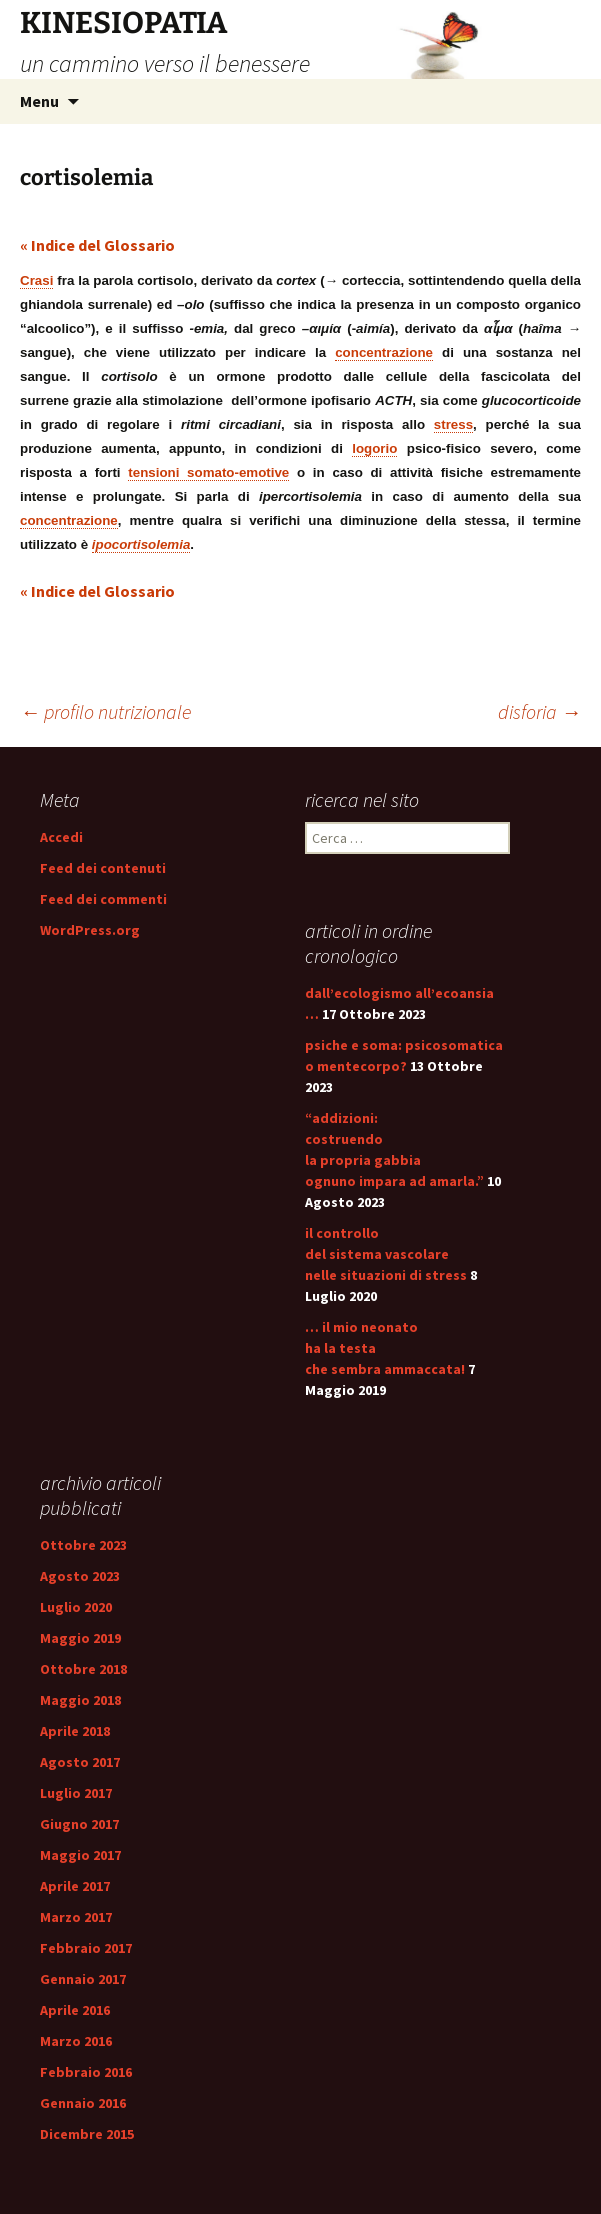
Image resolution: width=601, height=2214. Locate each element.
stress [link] (453, 424)
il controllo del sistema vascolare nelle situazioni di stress (386, 1254)
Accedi (61, 837)
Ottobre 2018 (83, 1669)
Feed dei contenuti (103, 868)
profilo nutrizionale (105, 711)
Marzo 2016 (76, 2041)
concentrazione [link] (384, 352)
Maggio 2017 (80, 1855)
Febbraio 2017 (86, 1948)
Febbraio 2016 (86, 2072)
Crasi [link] (36, 280)
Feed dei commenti (103, 899)
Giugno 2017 (79, 1824)
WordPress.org (90, 930)
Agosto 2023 (80, 1576)
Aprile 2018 (75, 1731)
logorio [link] (374, 448)
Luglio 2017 (76, 1793)
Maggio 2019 (80, 1638)
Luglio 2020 (76, 1607)
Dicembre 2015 (87, 2134)
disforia (539, 711)
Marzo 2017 (76, 1917)
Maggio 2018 (80, 1700)
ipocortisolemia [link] (141, 544)
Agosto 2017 (80, 1762)
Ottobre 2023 (83, 1545)
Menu (39, 101)
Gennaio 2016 (83, 2103)
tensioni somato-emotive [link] (208, 472)
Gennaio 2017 (83, 1979)
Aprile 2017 (75, 1886)
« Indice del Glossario (97, 245)
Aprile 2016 (75, 2010)
